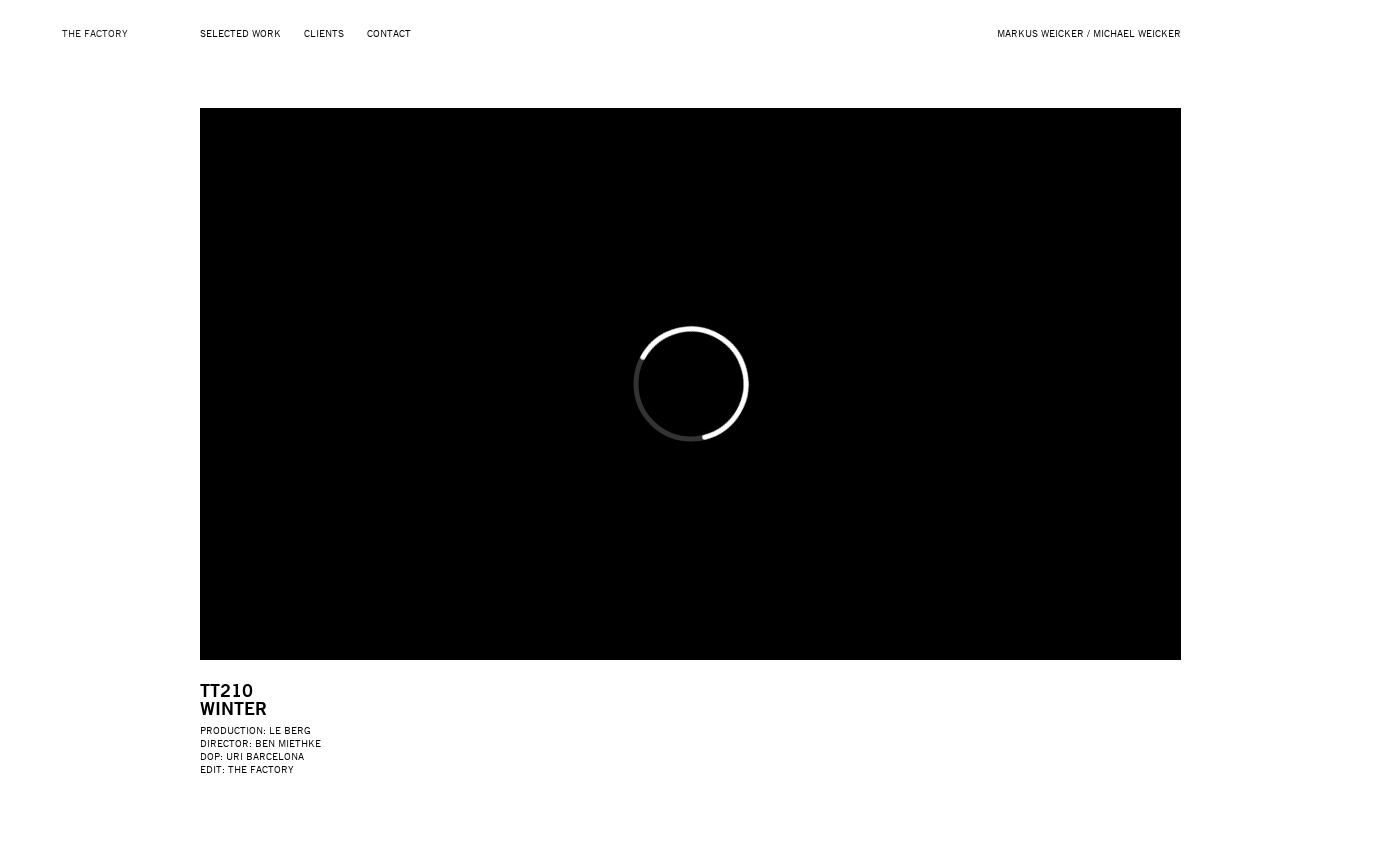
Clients (324, 33)
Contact (389, 33)
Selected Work (240, 33)
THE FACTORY (95, 32)
